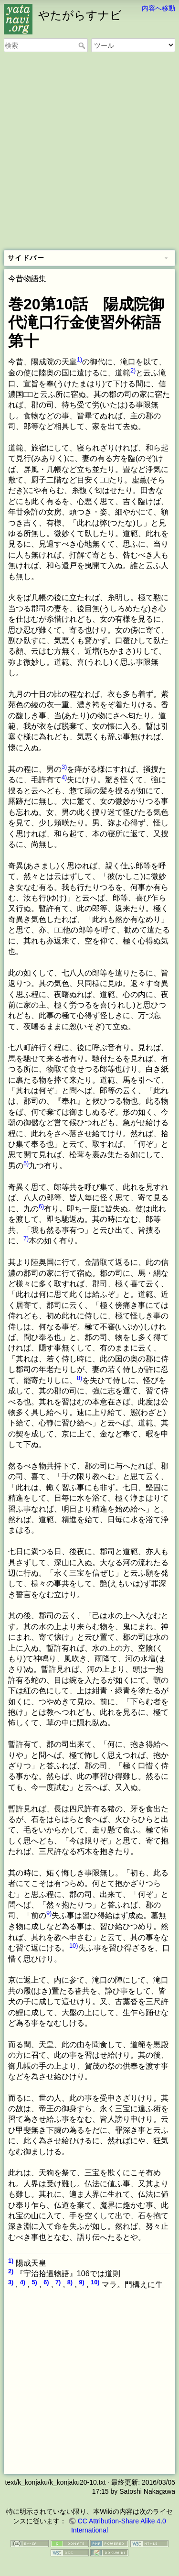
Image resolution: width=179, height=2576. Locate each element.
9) (49, 1913)
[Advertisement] (89, 151)
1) (79, 359)
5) (26, 1163)
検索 (82, 45)
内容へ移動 (158, 8)
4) (64, 777)
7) (26, 1238)
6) (41, 1206)
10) (73, 1945)
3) (64, 766)
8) (79, 1377)
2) (133, 370)
